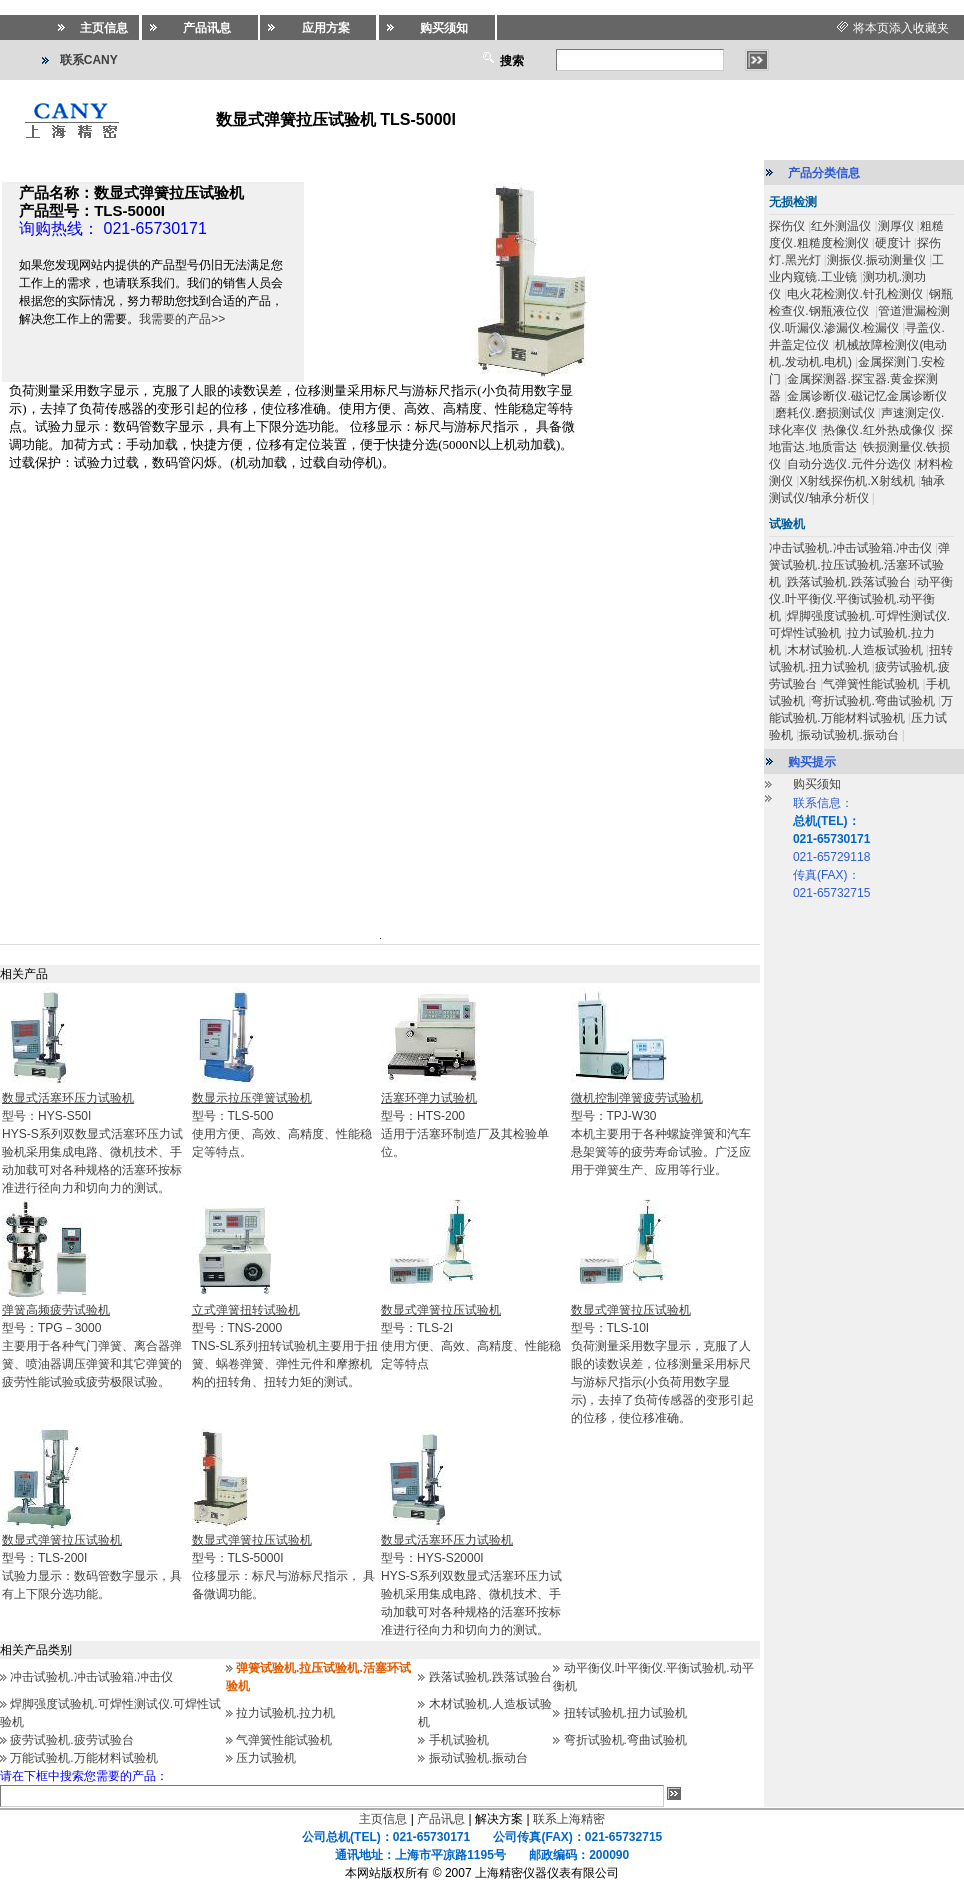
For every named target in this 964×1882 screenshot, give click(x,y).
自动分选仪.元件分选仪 (848, 464)
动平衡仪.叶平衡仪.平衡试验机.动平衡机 (861, 599)
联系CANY (89, 60)
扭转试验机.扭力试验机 (625, 1713)
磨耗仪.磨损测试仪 (824, 413)
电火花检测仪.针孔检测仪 (854, 294)
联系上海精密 (569, 1819)
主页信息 (383, 1819)
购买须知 (817, 784)
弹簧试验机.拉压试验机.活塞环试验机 (859, 565)
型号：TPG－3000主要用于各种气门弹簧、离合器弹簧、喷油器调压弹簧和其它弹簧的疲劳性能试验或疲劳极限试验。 (92, 1346)
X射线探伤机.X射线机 (856, 481)
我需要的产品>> (182, 319)
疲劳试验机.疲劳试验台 (71, 1740)
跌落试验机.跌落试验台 (490, 1677)
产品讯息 (441, 1819)
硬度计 (893, 243)
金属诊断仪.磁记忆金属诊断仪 (866, 396)
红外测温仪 (841, 226)
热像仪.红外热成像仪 (878, 430)
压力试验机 (266, 1758)
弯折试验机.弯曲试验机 (625, 1740)
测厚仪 (896, 226)
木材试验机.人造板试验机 (854, 650)
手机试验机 (459, 1740)
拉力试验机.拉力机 (285, 1713)
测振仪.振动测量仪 (876, 260)
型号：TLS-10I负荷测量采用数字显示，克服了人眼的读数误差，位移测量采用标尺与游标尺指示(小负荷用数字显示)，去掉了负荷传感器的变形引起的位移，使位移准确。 (663, 1364)
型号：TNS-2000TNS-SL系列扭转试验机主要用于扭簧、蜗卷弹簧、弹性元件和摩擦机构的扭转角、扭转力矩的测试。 (285, 1346)
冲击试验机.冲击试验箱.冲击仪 (91, 1677)
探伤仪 (787, 226)
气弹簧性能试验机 (284, 1740)
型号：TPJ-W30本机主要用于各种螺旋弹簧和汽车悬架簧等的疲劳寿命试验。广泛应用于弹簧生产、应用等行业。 (661, 1134)
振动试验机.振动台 (478, 1758)
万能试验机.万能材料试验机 (83, 1758)
